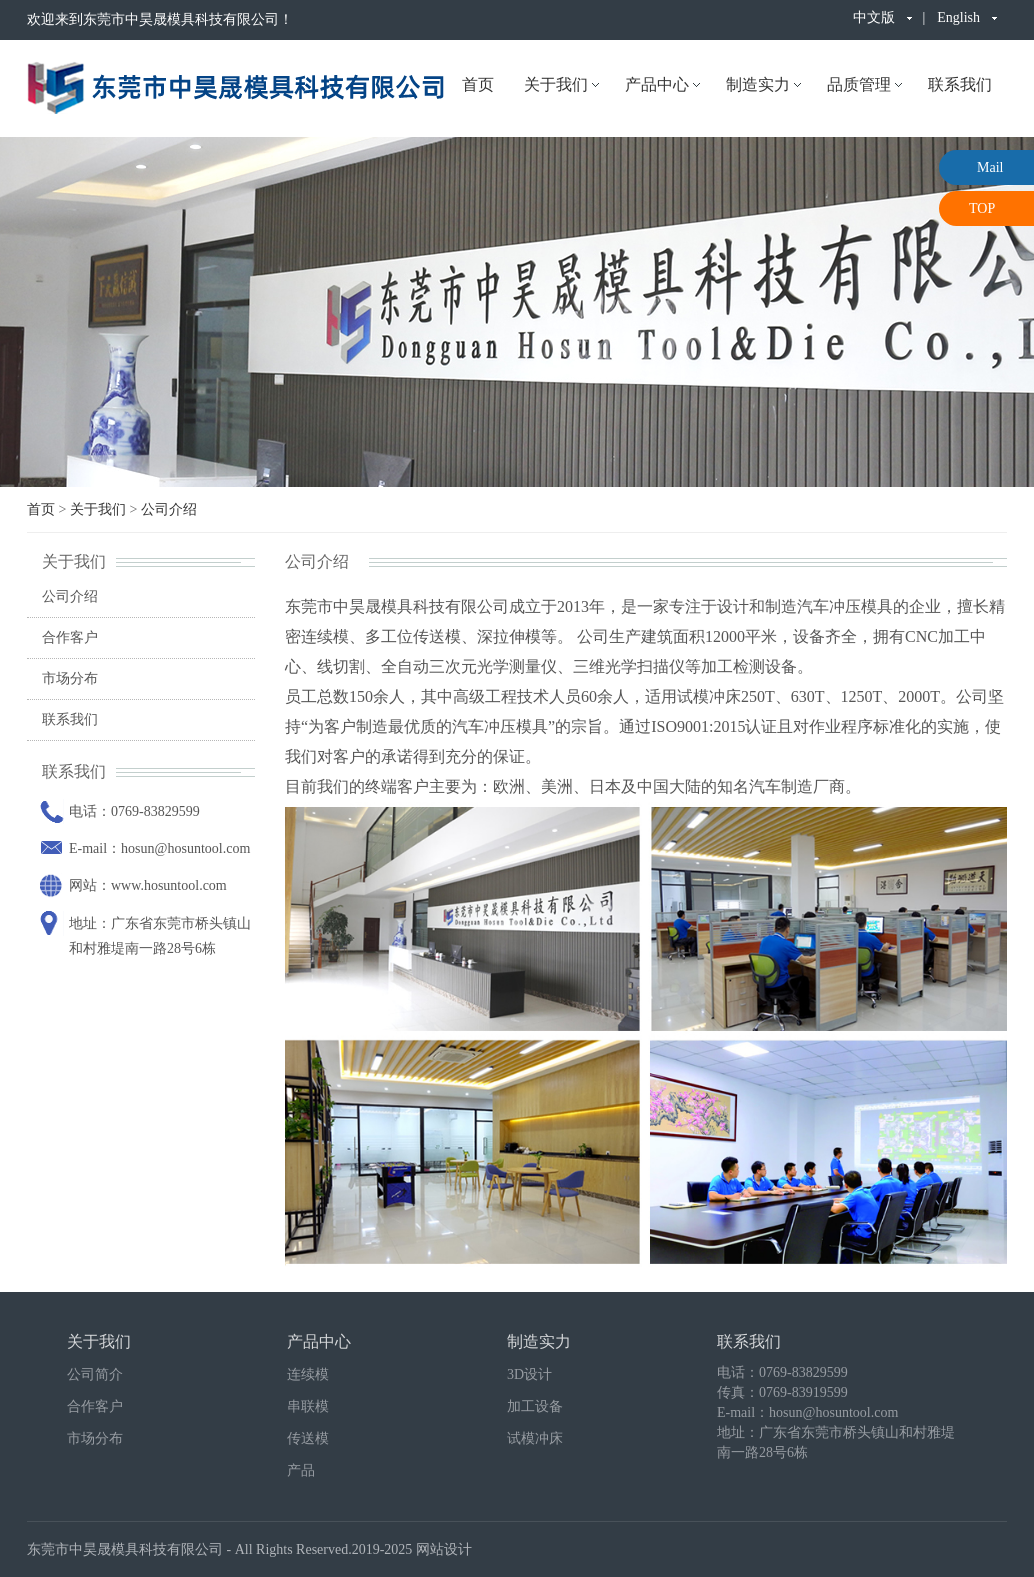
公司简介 (95, 1374)
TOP (982, 208)
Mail (990, 167)
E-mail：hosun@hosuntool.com (159, 848)
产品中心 (657, 84)
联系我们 (960, 84)
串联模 (308, 1406)
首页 (478, 84)
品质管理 (859, 84)
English (958, 17)
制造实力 (758, 84)
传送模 (308, 1438)
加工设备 (535, 1406)
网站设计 (444, 1549)
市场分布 (70, 678)
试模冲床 (535, 1438)
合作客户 (70, 637)
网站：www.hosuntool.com (148, 885)
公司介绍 (169, 509)
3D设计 (529, 1374)
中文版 (874, 17)
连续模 (308, 1374)
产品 (301, 1470)
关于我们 (556, 84)
